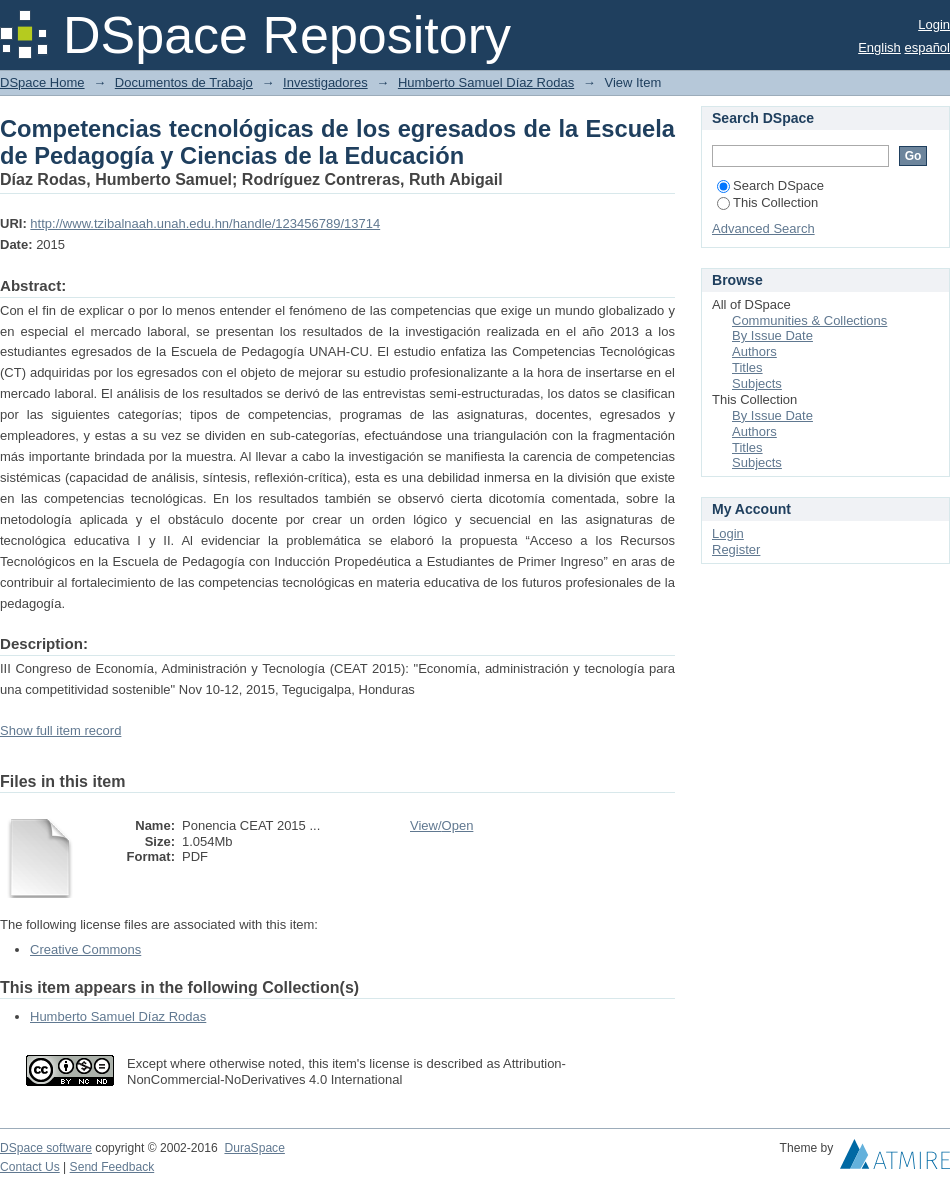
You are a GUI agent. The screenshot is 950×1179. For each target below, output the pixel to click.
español (927, 47)
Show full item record (60, 730)
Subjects (757, 383)
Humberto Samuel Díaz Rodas (486, 82)
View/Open (441, 825)
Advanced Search (763, 228)
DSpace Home (42, 82)
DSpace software (46, 1148)
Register (736, 549)
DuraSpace (254, 1148)
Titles (747, 367)
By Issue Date (772, 335)
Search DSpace (770, 185)
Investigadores (325, 82)
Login (934, 24)
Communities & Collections (809, 320)
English (879, 47)
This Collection (767, 202)
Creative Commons (85, 949)
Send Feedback (112, 1167)
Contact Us (30, 1167)
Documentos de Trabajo (184, 82)
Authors (754, 351)
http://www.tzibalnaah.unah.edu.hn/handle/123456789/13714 (205, 223)
